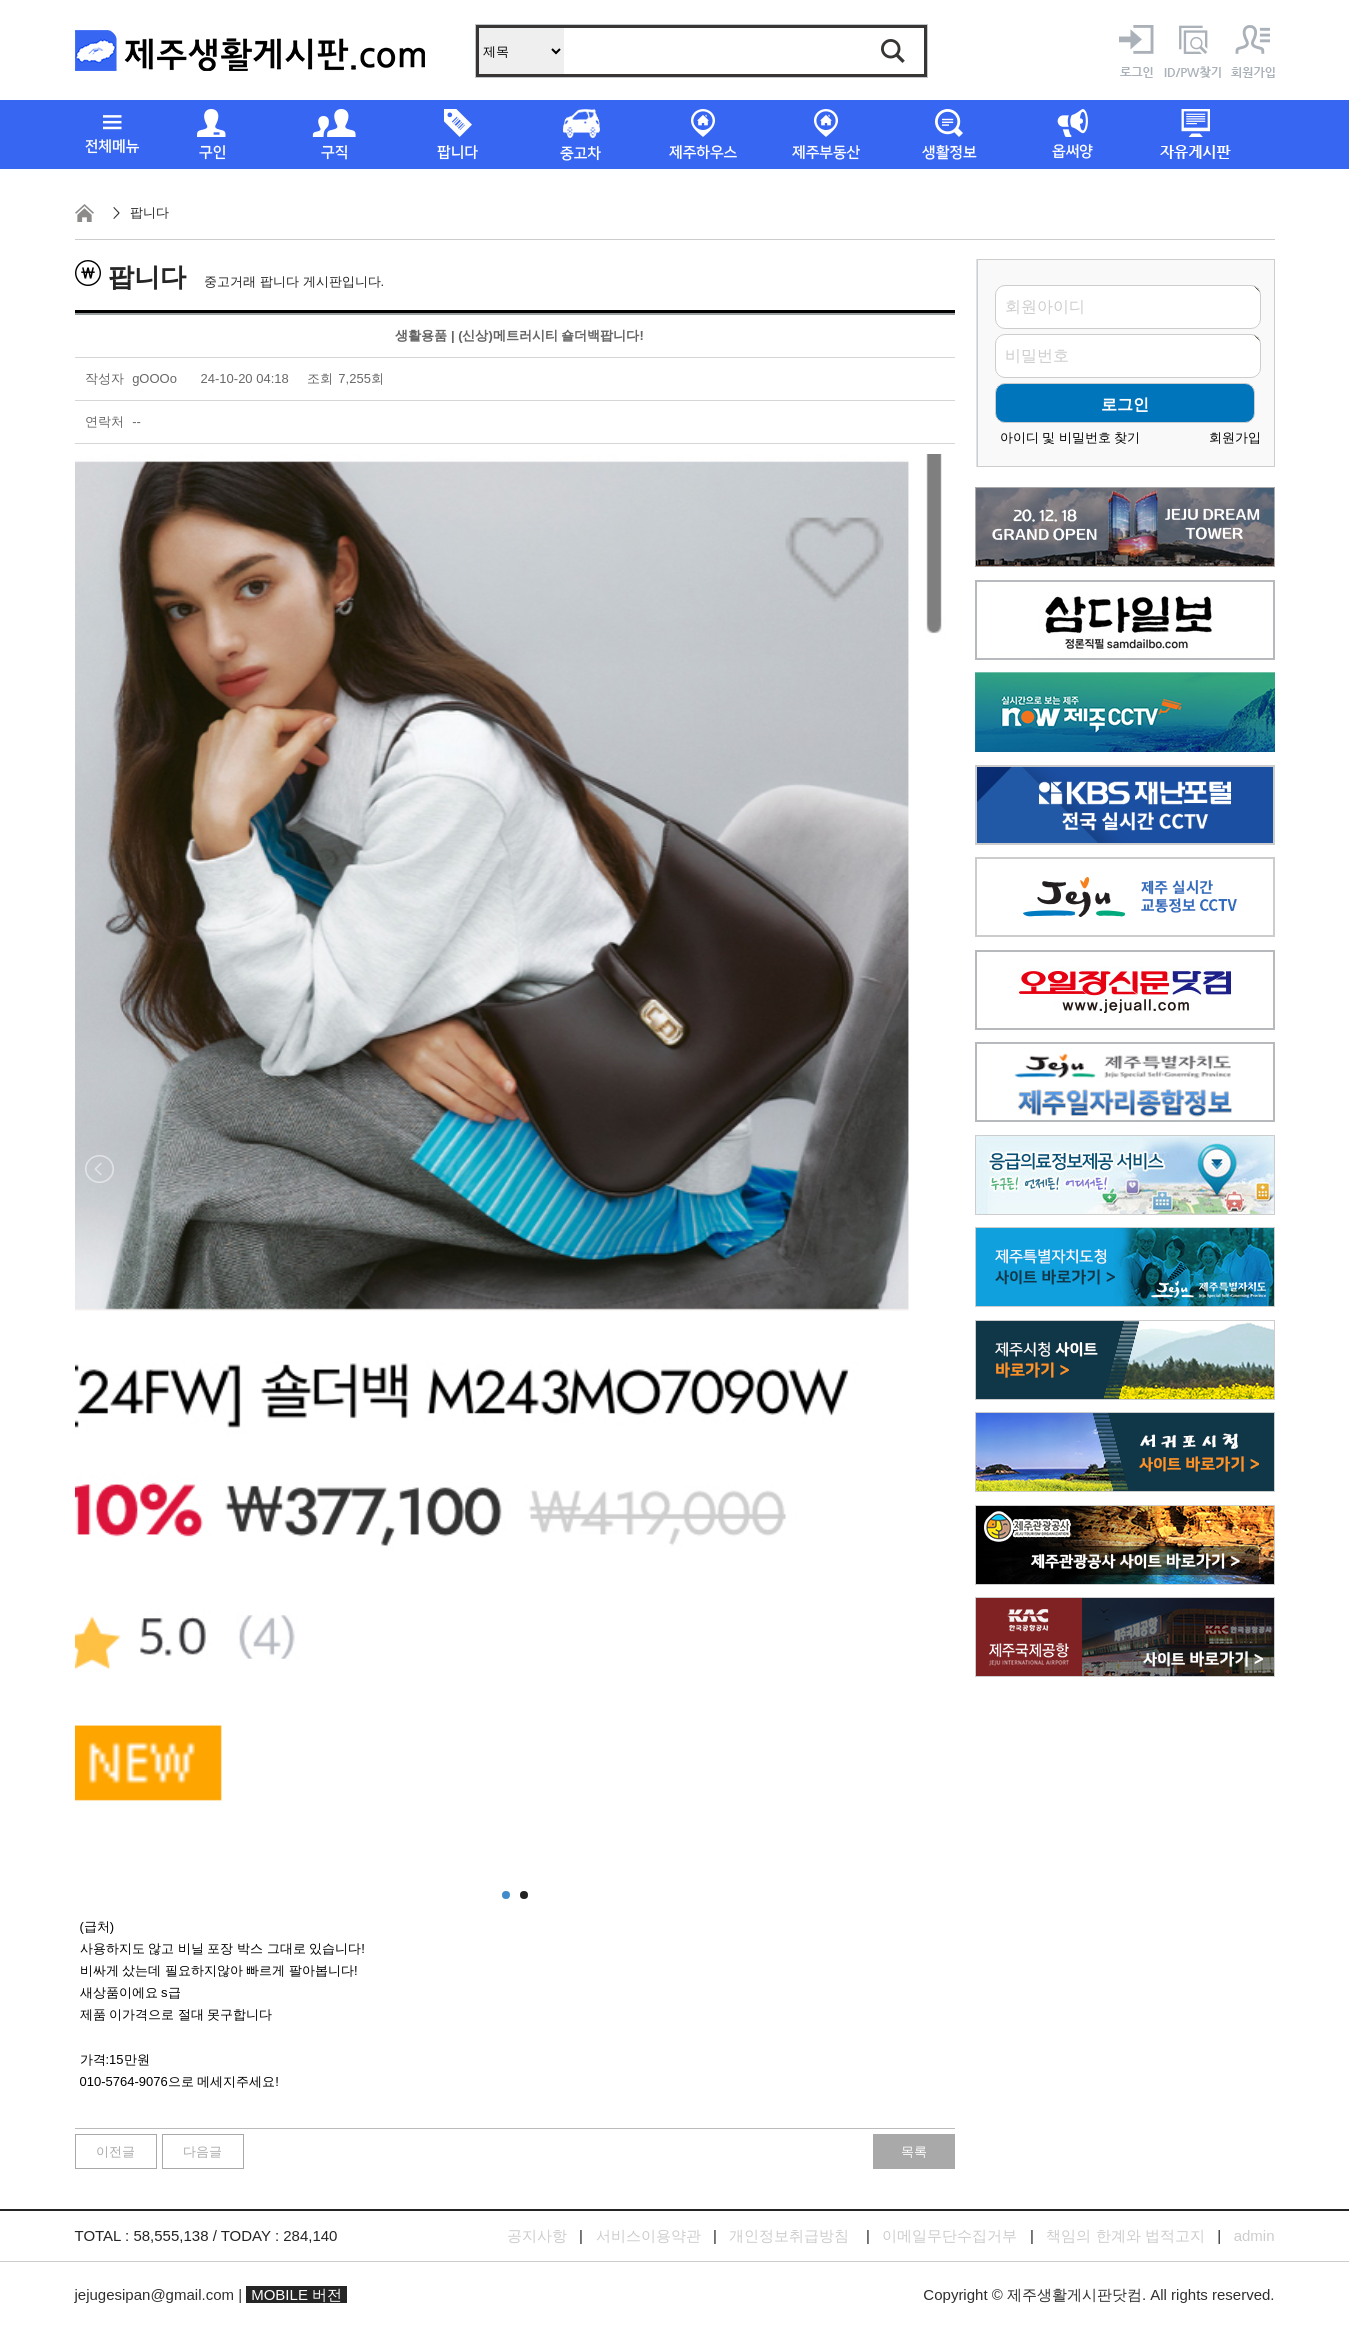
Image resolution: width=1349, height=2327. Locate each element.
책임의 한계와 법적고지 (1125, 2235)
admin (1254, 2235)
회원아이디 (1045, 307)
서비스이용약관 (648, 2235)
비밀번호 (1037, 356)
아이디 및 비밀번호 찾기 (1070, 437)
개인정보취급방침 (789, 2235)
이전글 (115, 2151)
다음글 (202, 2151)
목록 (914, 2151)
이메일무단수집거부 (949, 2235)
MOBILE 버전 (296, 2294)
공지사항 (537, 2235)
